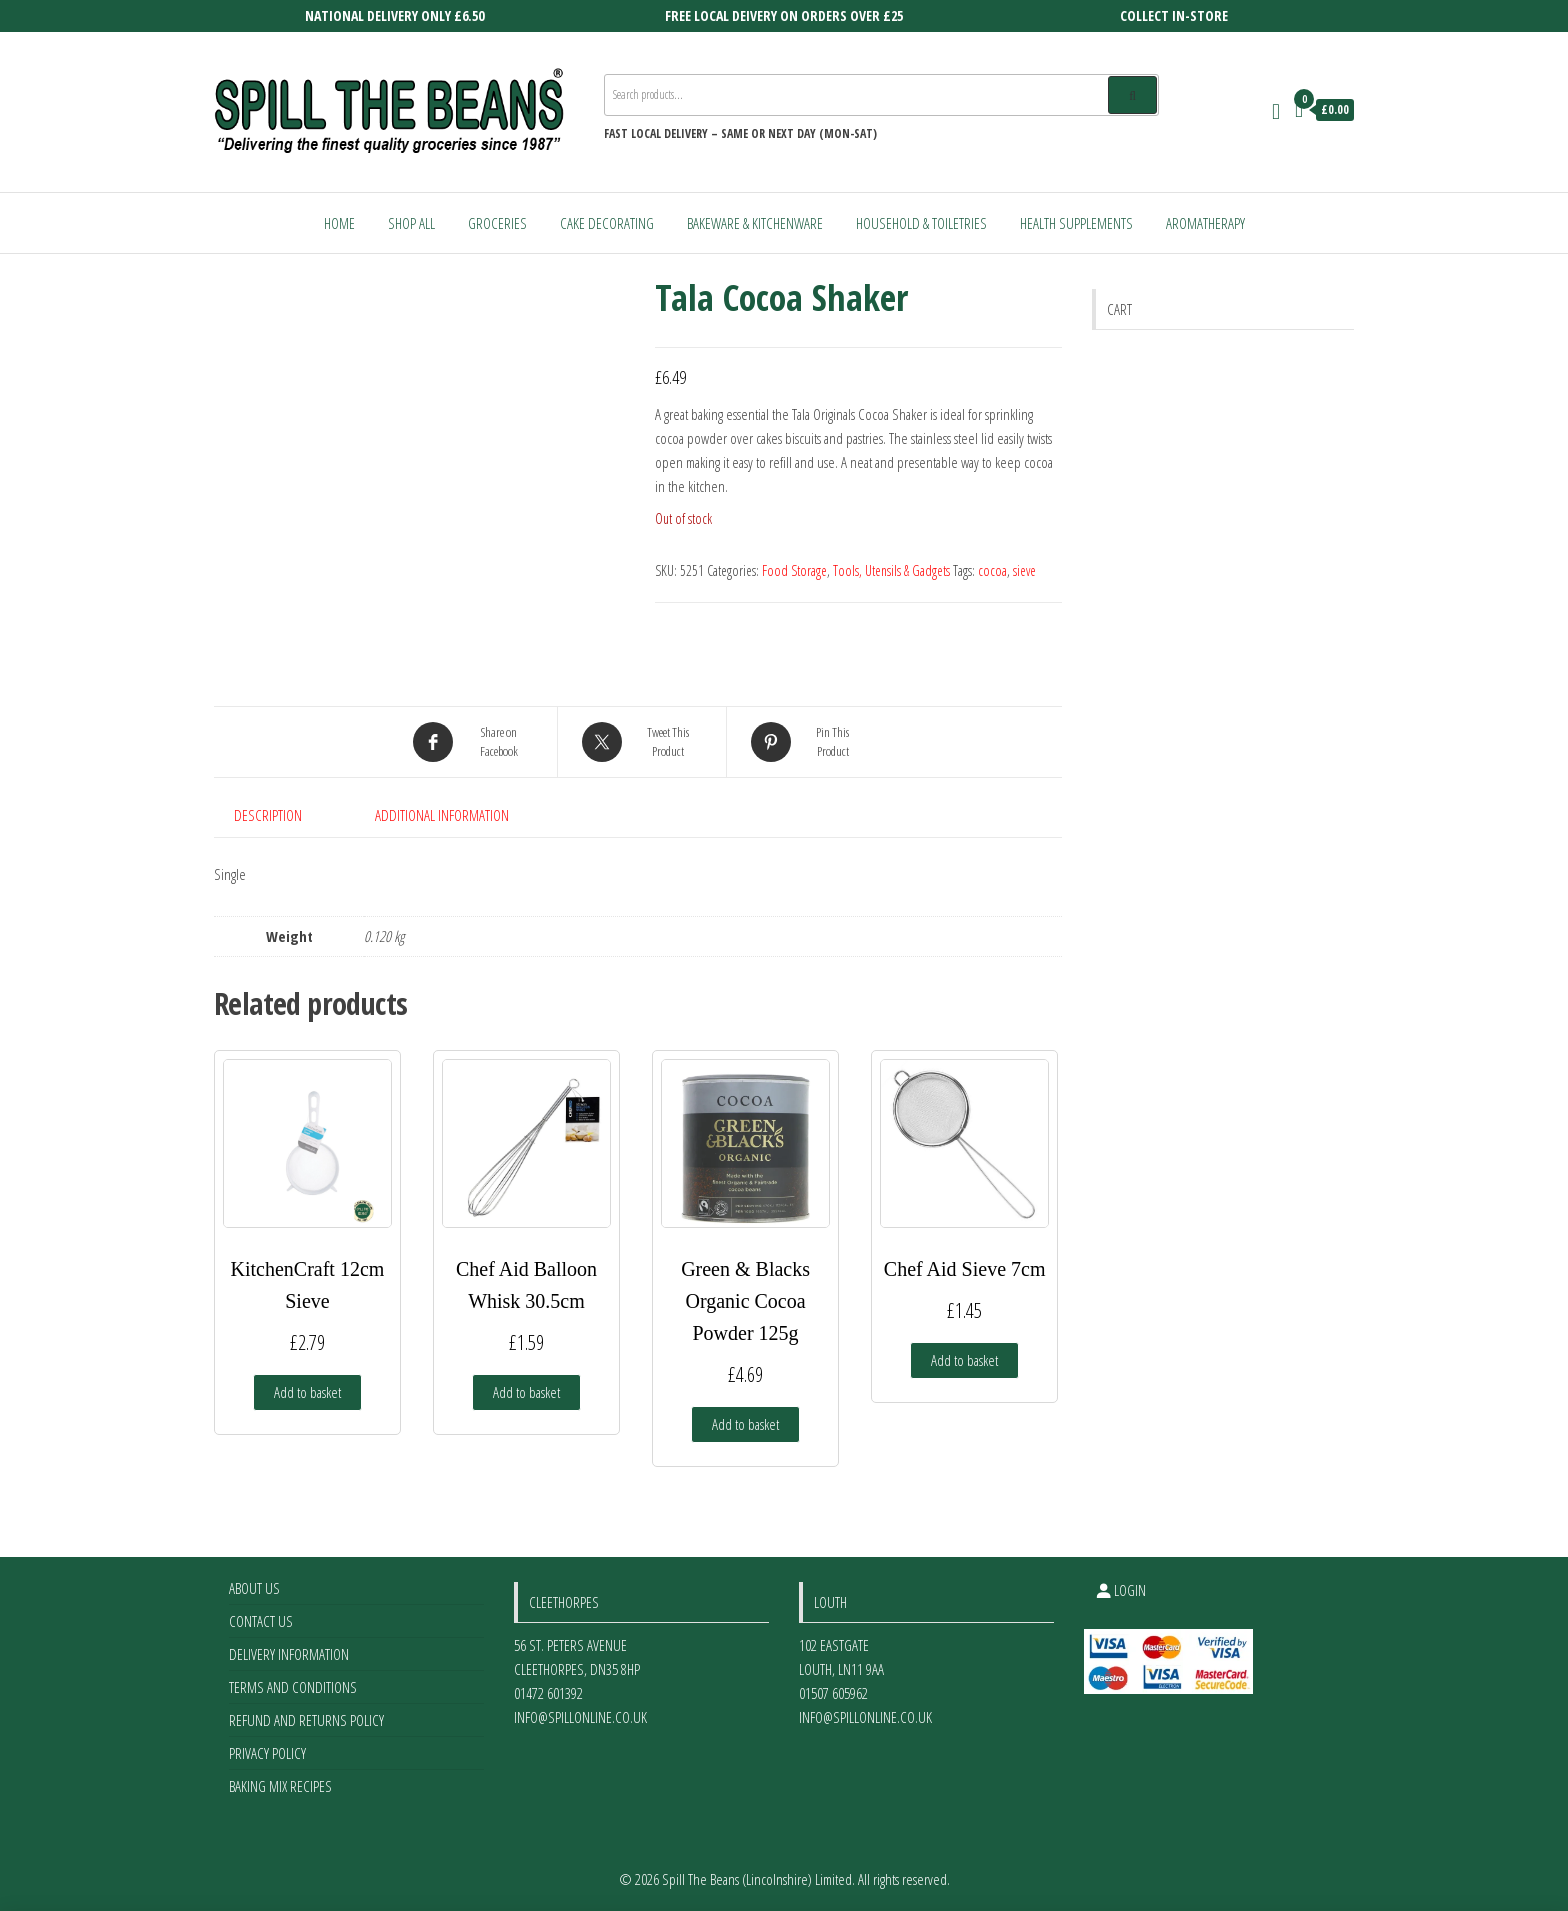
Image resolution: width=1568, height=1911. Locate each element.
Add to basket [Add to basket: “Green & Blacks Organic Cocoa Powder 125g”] (745, 1424)
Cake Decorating (607, 223)
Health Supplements (1076, 223)
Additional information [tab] (442, 815)
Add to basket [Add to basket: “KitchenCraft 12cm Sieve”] (307, 1392)
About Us (254, 1588)
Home (339, 223)
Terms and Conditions (293, 1687)
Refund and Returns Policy (306, 1720)
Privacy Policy (267, 1753)
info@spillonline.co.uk (580, 1717)
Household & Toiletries (921, 223)
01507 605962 (833, 1693)
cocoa (992, 570)
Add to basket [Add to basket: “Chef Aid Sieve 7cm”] (964, 1360)
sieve (1024, 570)
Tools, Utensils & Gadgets (891, 570)
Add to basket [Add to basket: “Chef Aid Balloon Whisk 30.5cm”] (526, 1392)
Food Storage (794, 570)
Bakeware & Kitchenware (755, 223)
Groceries (497, 223)
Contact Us (261, 1621)
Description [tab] (268, 815)
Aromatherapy (1205, 223)
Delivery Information (289, 1654)
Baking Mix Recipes (280, 1786)
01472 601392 (548, 1693)
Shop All (411, 223)
